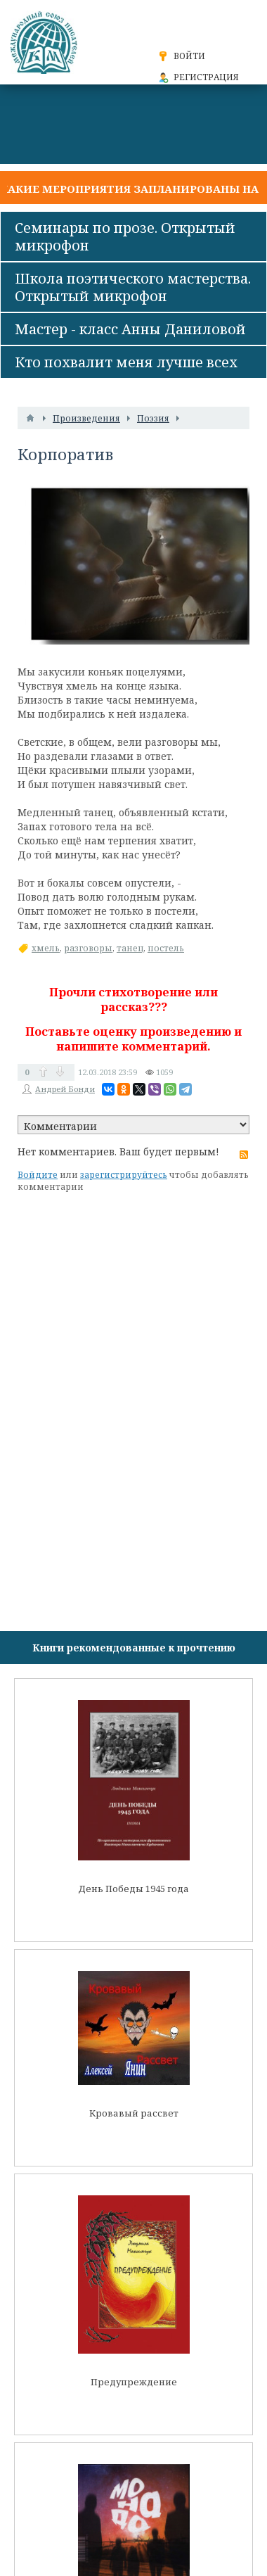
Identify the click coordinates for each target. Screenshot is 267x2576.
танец (130, 948)
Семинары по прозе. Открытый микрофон (125, 236)
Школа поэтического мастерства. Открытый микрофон (133, 287)
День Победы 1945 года (133, 1889)
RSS (243, 1154)
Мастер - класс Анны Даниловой (130, 328)
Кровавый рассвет (133, 2113)
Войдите (38, 1175)
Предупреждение (134, 2382)
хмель (46, 948)
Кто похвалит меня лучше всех (126, 362)
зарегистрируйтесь (123, 1175)
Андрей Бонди (65, 1089)
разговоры (88, 948)
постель (166, 948)
